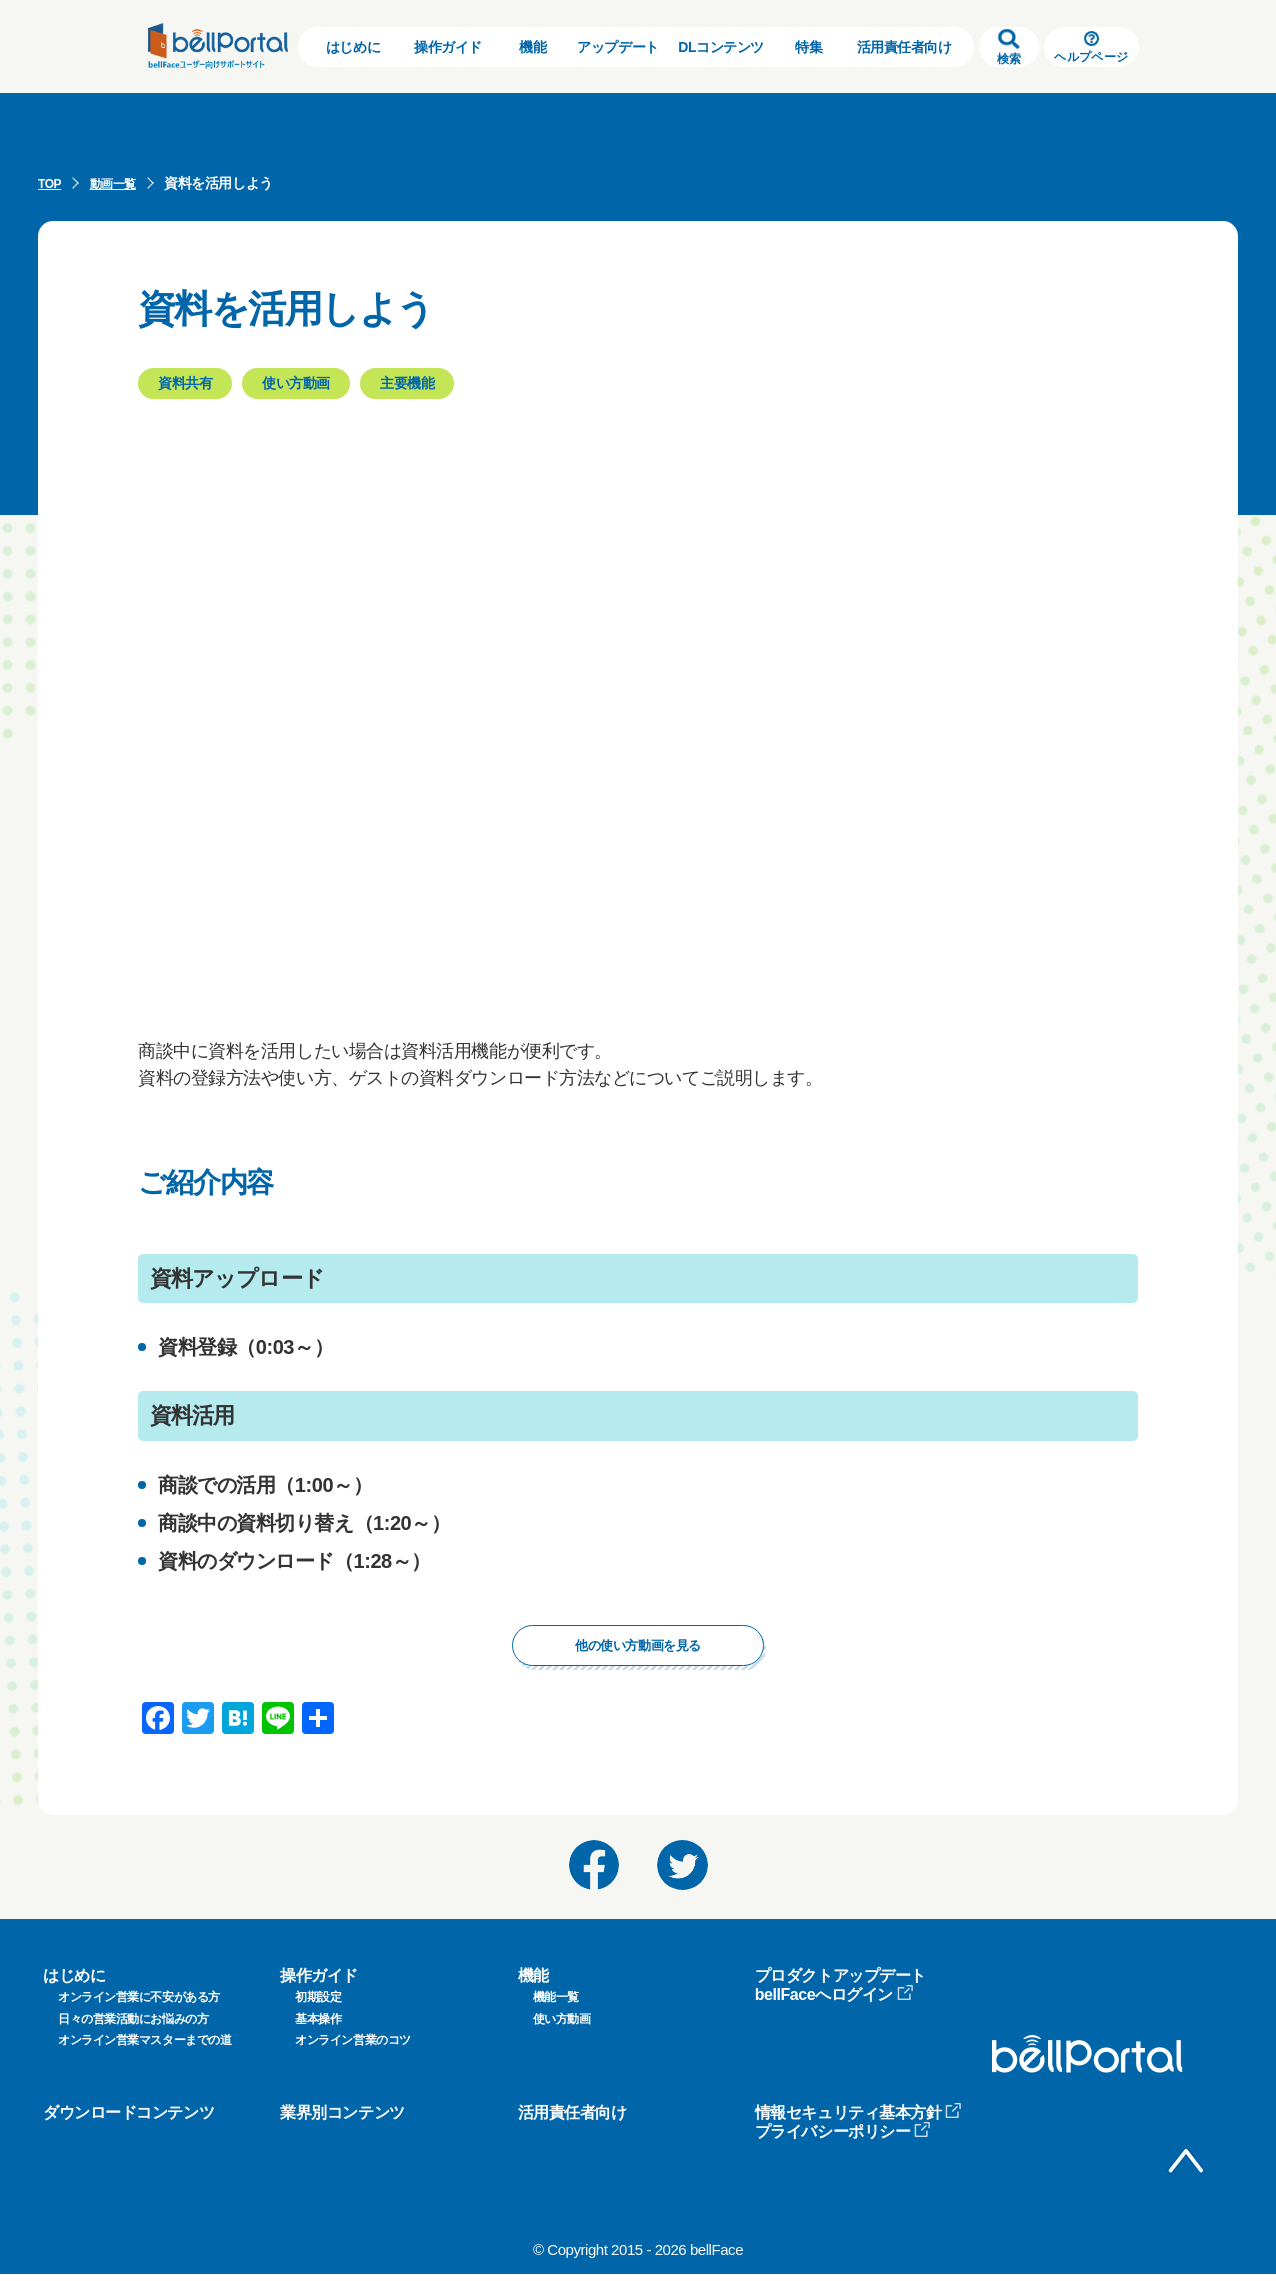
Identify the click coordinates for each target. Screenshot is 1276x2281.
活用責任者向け (904, 47)
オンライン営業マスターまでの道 (144, 2048)
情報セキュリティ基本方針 (859, 2119)
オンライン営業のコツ (353, 2048)
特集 (808, 47)
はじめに (353, 47)
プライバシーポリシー (843, 2139)
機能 (532, 47)
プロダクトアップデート (840, 1982)
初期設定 (318, 2005)
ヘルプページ (1091, 47)
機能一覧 (556, 2005)
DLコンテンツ (721, 47)
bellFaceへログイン (834, 2002)
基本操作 (318, 2026)
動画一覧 (121, 183)
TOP (51, 183)
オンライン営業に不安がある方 (139, 2005)
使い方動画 (562, 2026)
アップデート (617, 47)
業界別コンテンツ (342, 2119)
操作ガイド (448, 47)
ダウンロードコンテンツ (128, 2119)
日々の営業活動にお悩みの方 (133, 2026)
